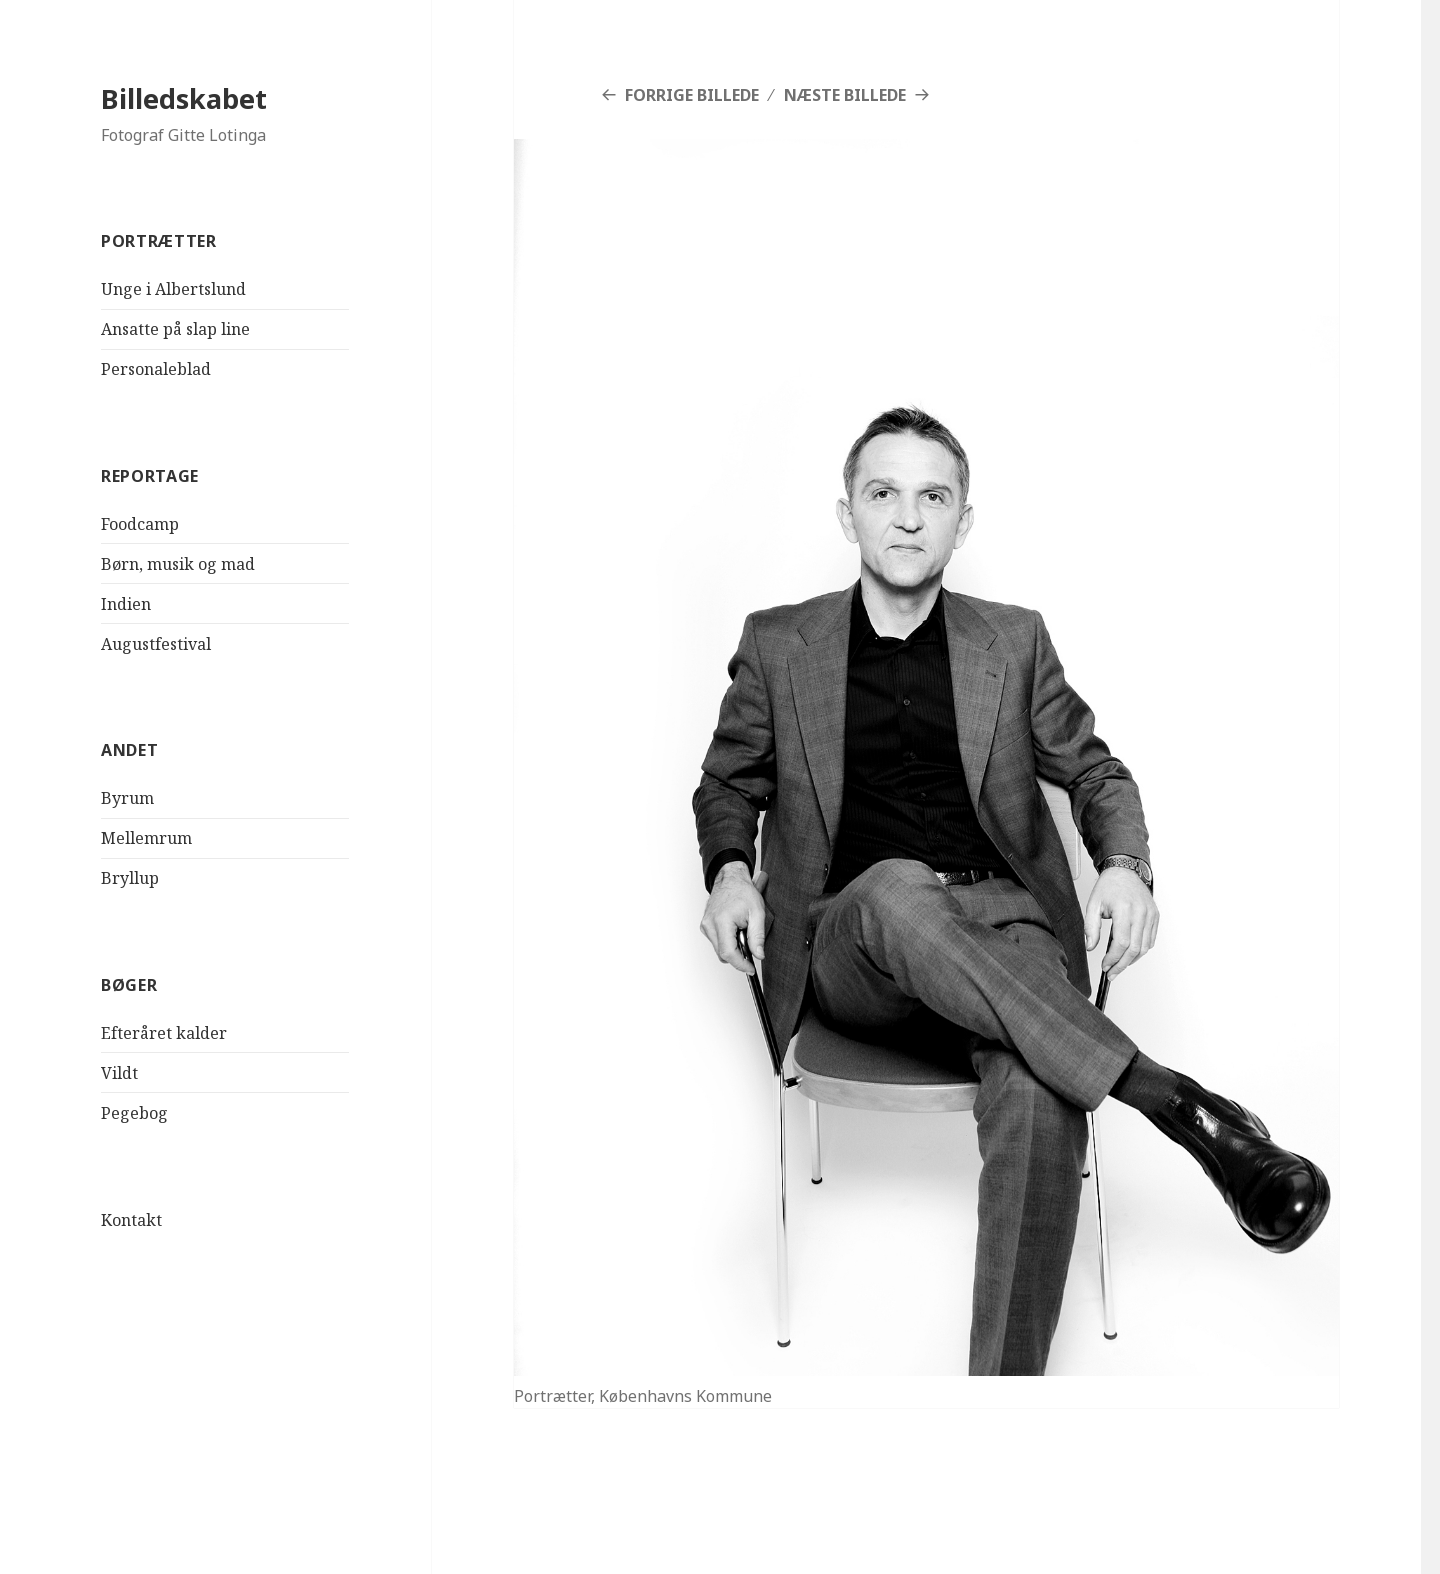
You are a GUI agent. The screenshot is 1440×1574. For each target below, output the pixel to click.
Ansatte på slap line (175, 329)
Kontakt (131, 1219)
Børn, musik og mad (178, 564)
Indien (126, 604)
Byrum (127, 798)
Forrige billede (692, 95)
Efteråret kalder (164, 1033)
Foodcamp (140, 524)
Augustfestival (156, 644)
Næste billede (845, 95)
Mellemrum (146, 838)
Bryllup (130, 878)
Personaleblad (156, 369)
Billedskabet (184, 98)
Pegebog (134, 1113)
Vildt (119, 1073)
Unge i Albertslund (173, 289)
